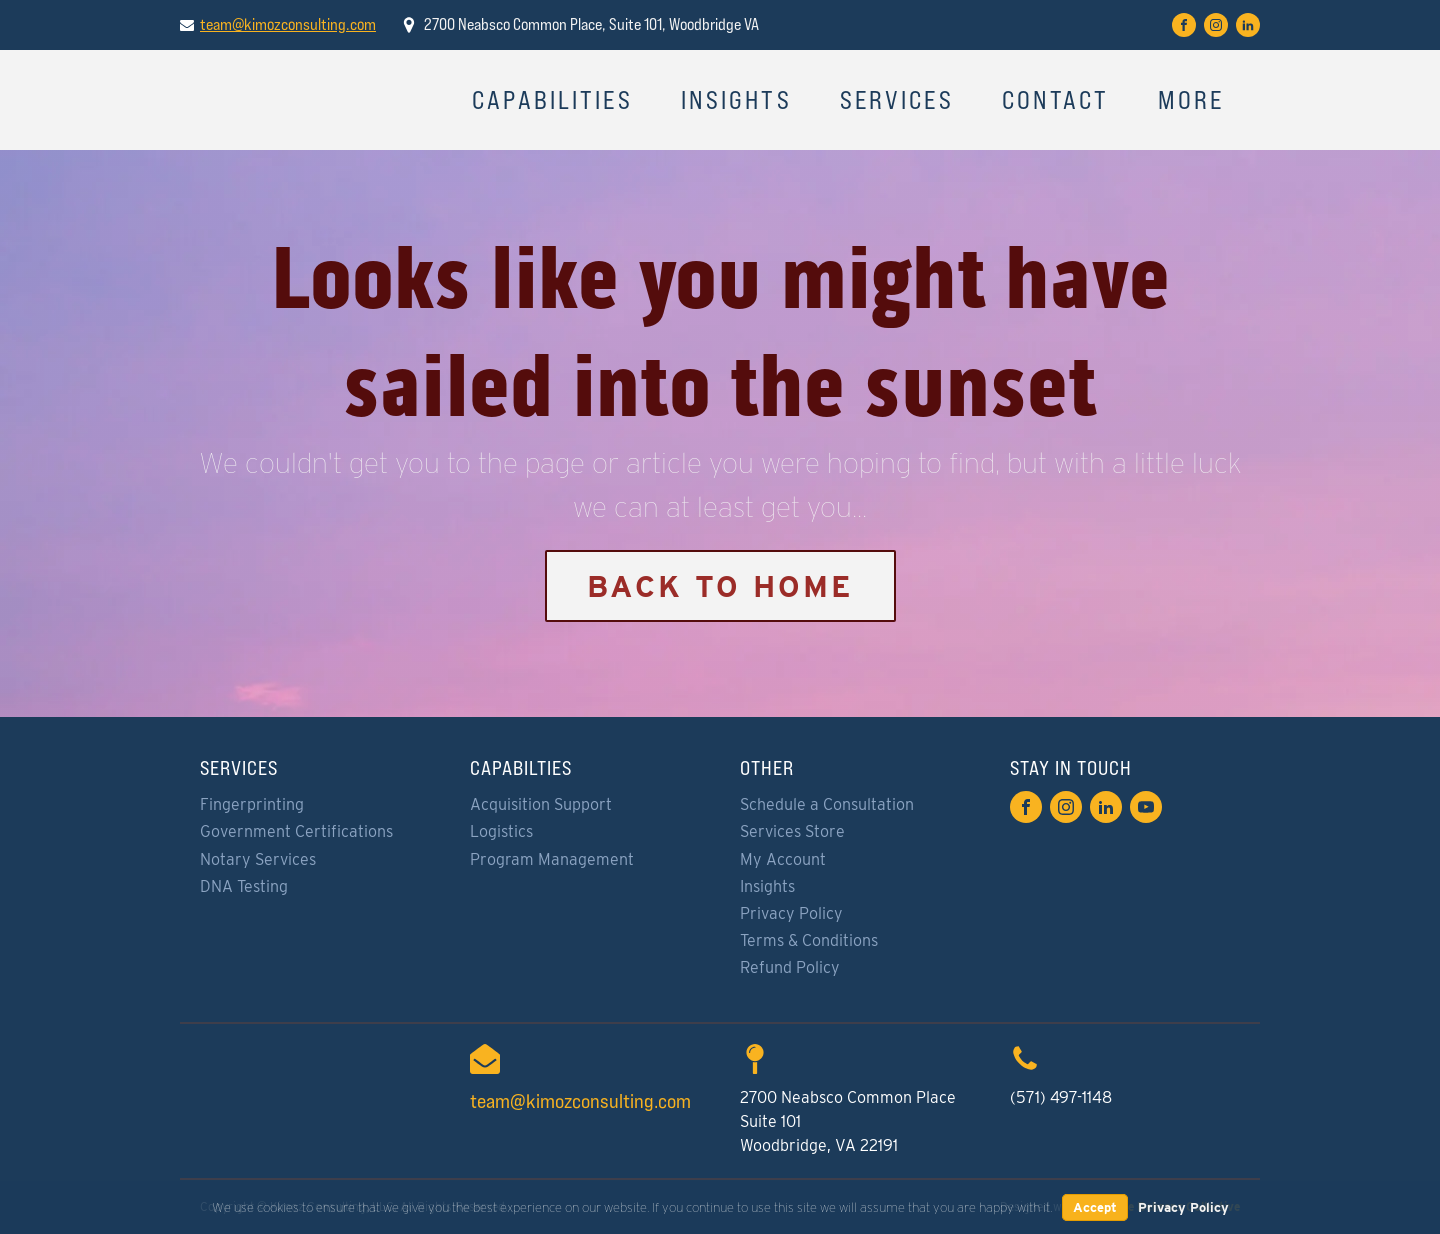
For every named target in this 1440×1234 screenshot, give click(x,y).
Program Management (552, 859)
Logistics (501, 831)
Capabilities (552, 100)
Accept (1095, 1207)
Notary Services (258, 859)
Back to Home (720, 586)
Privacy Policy (791, 913)
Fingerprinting (252, 804)
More (1191, 100)
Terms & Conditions (809, 940)
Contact (1056, 100)
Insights (736, 100)
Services (897, 100)
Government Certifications (296, 831)
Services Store (792, 831)
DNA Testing (244, 886)
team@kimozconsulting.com (288, 24)
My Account (783, 859)
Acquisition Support (541, 804)
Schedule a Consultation (827, 804)
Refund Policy (790, 967)
